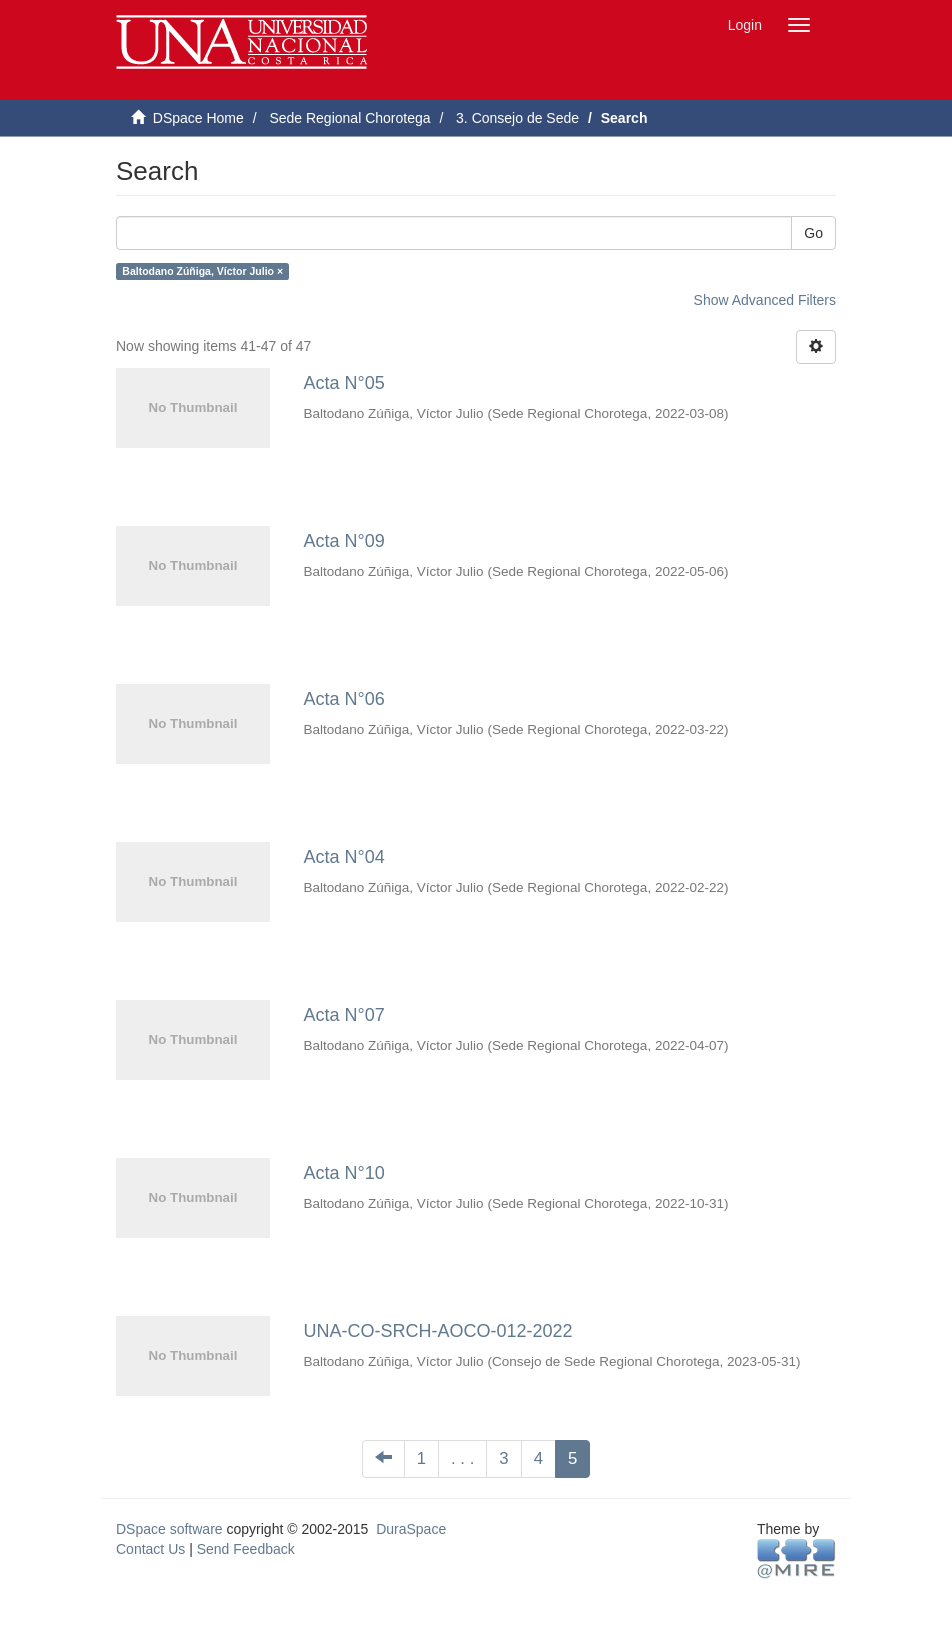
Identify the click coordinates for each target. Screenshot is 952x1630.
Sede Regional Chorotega (349, 118)
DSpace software (169, 1529)
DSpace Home (198, 118)
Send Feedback (246, 1549)
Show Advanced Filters (765, 300)
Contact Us (150, 1549)
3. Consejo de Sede (517, 118)
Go (813, 233)
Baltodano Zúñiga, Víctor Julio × (202, 271)
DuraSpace (411, 1529)
